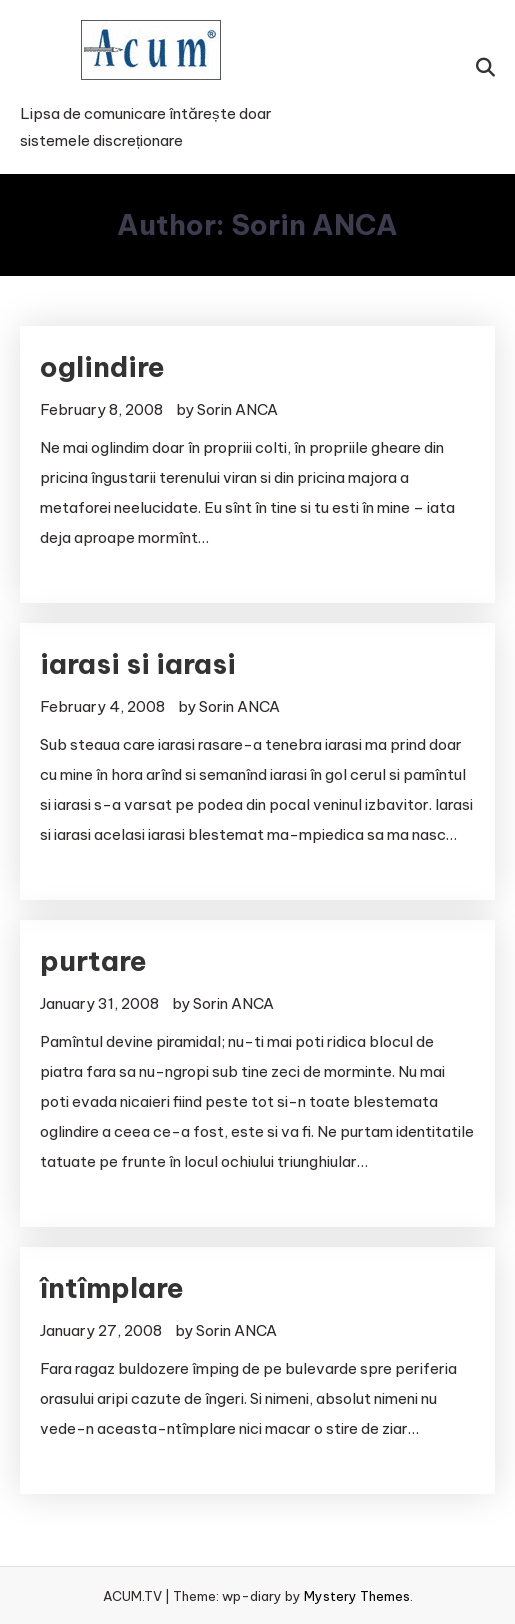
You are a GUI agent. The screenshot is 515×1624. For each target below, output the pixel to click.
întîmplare (112, 1287)
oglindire (102, 366)
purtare (93, 960)
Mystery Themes (357, 1596)
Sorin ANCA (237, 409)
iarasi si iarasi (138, 663)
